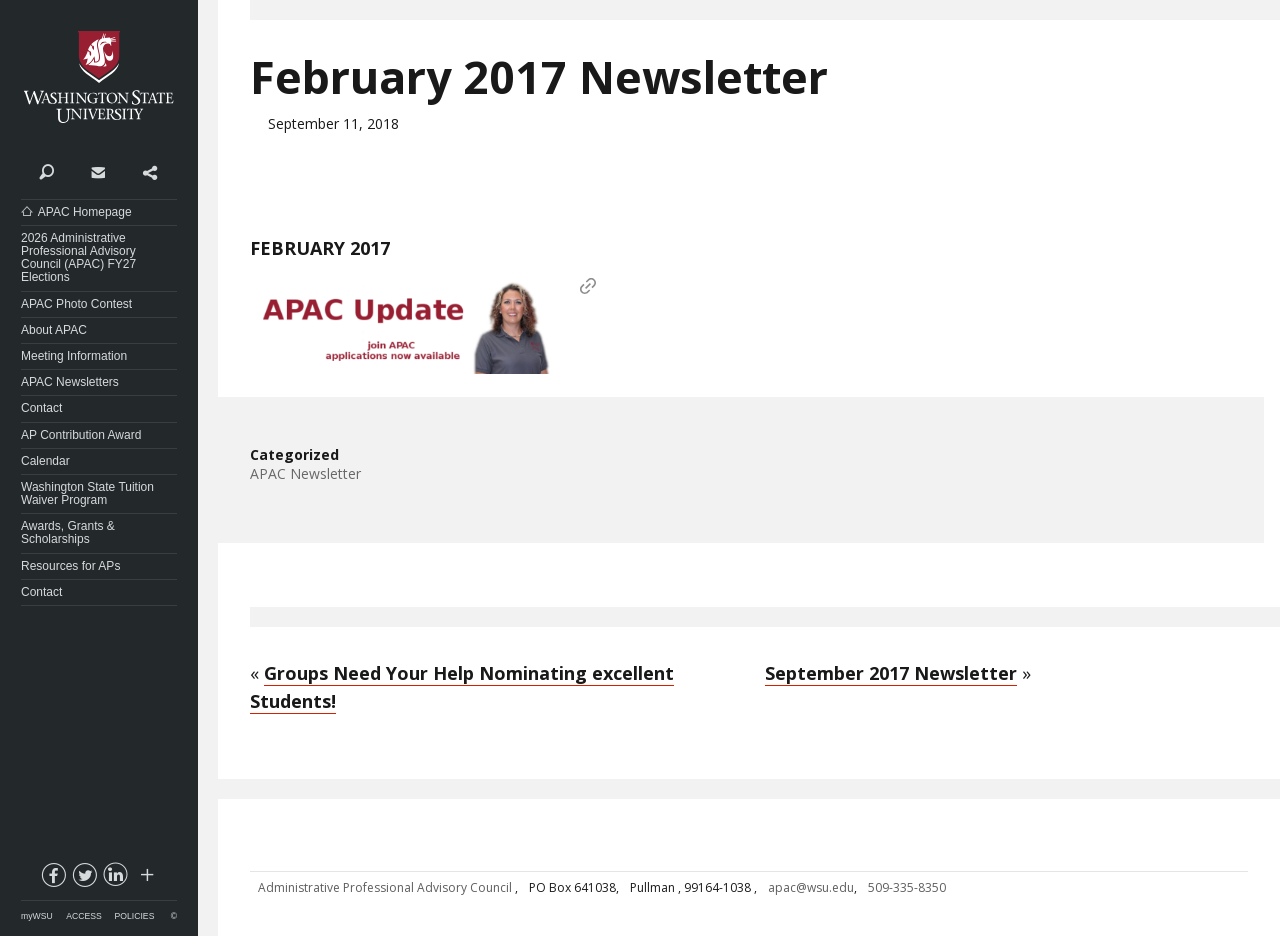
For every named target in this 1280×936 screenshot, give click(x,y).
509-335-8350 (907, 887)
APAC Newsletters (70, 382)
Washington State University (99, 77)
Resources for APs (70, 566)
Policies (135, 916)
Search (46, 171)
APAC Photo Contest (76, 304)
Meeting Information (74, 356)
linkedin (115, 879)
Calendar (45, 461)
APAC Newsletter (305, 473)
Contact (97, 171)
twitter (84, 879)
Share (149, 171)
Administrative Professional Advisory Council (386, 887)
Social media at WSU (146, 879)
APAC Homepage (85, 212)
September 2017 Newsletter (891, 673)
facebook (53, 879)
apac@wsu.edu (811, 887)
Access (83, 916)
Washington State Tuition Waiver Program (87, 493)
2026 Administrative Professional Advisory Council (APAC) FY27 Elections (78, 258)
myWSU (37, 916)
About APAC (54, 330)
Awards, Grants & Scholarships (68, 532)
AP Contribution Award (81, 435)
